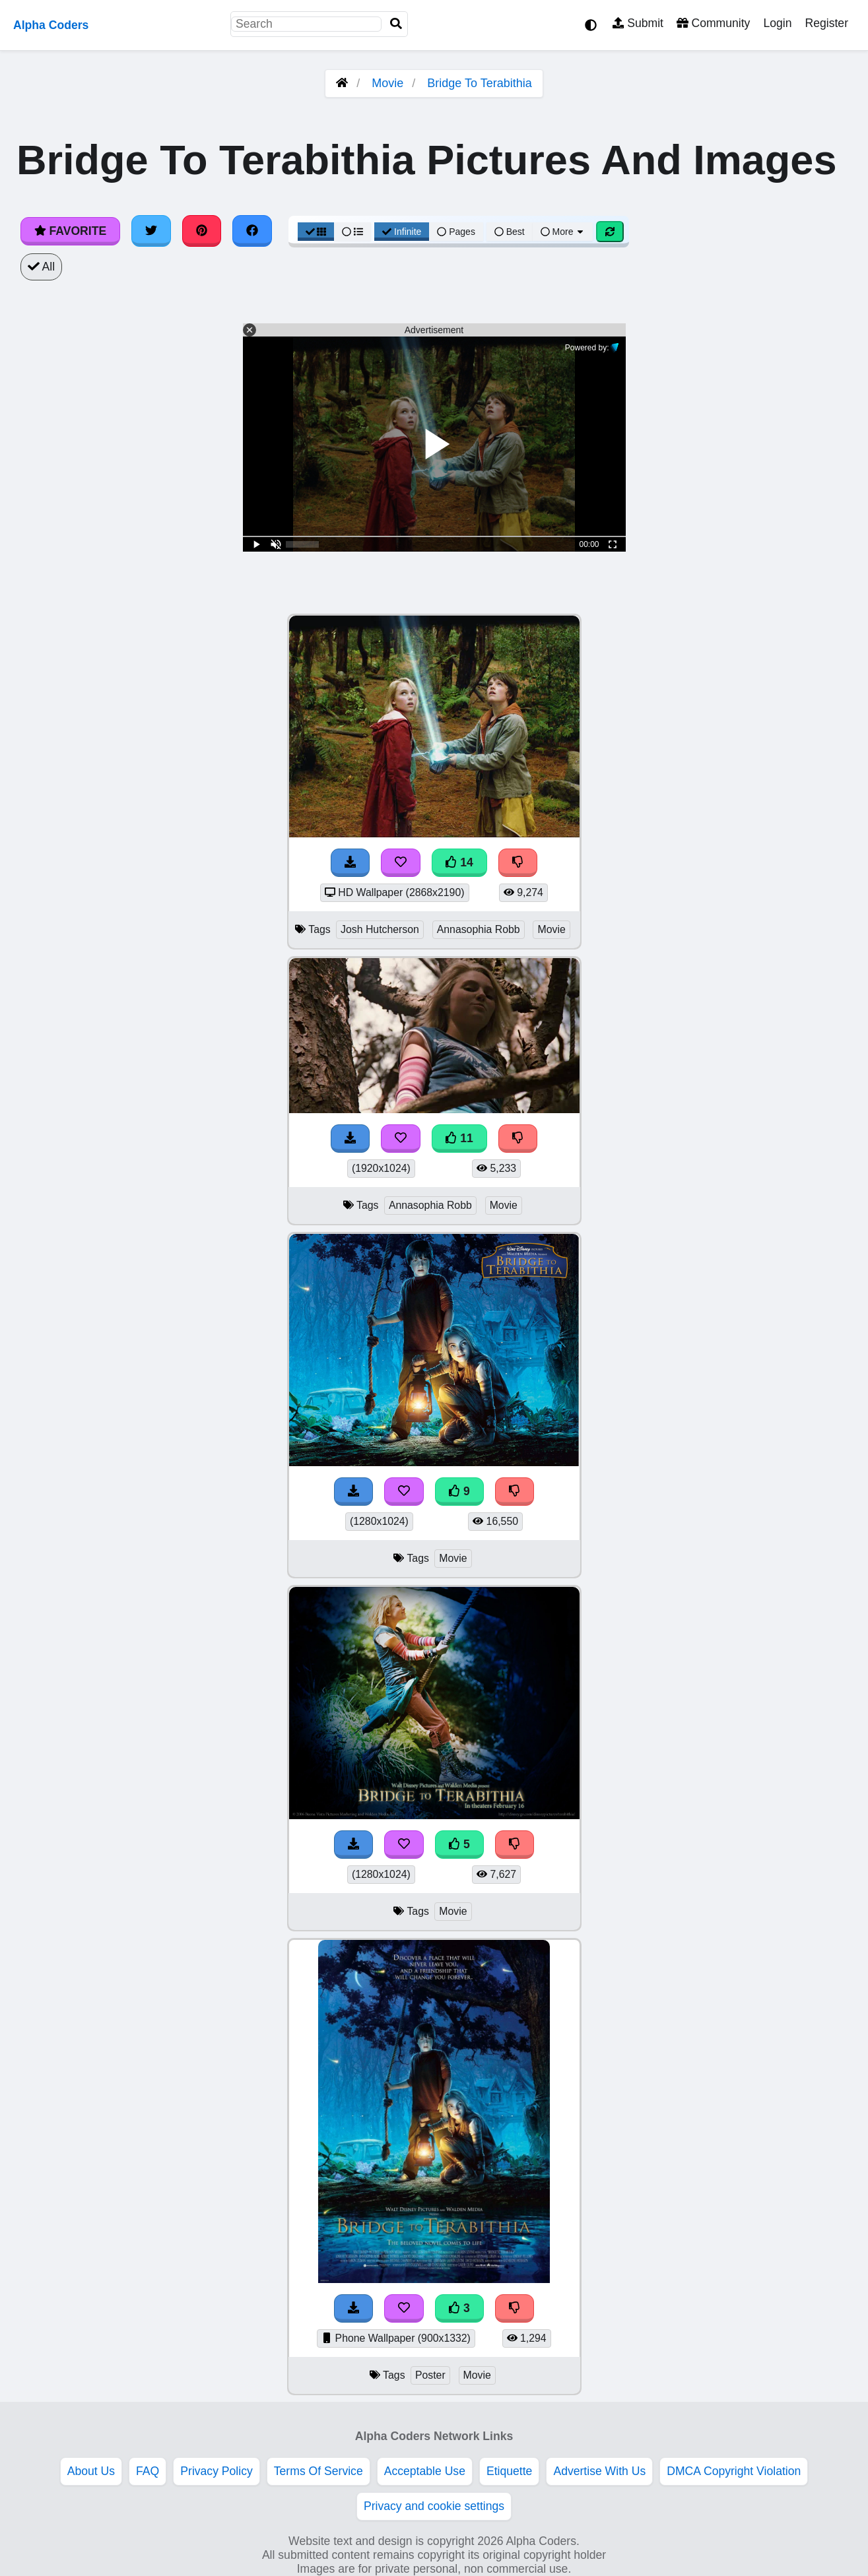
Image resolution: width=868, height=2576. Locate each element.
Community (713, 23)
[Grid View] (316, 231)
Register (826, 23)
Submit (638, 23)
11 (459, 1138)
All (41, 266)
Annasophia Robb (478, 929)
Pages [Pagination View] (456, 231)
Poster (430, 2375)
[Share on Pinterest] (202, 231)
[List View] (352, 231)
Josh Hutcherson (380, 929)
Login (777, 23)
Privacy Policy (216, 2471)
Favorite (70, 231)
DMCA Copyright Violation (734, 2471)
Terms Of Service (318, 2471)
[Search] (396, 24)
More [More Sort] (563, 231)
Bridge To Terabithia (479, 83)
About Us (91, 2471)
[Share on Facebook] (252, 231)
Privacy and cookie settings (434, 2506)
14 (459, 862)
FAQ (147, 2471)
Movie (387, 83)
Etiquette (509, 2471)
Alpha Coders (50, 25)
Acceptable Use (424, 2471)
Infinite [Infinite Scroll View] (401, 231)
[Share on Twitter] (151, 231)
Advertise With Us (599, 2471)
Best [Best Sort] (509, 231)
